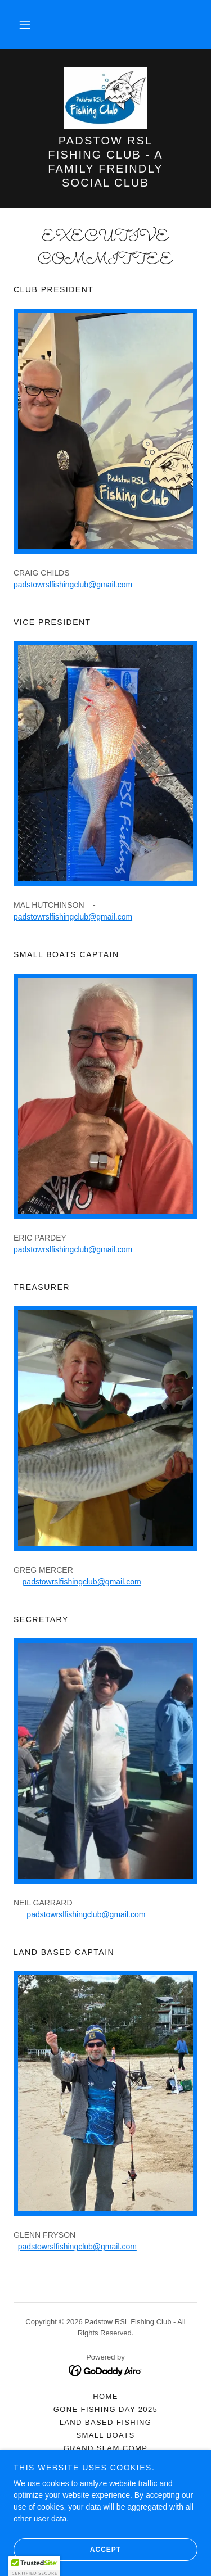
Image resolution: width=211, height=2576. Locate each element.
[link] (105, 98)
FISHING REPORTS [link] (105, 2474)
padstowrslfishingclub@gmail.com (73, 584)
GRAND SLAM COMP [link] (105, 2448)
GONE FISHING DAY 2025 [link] (105, 2409)
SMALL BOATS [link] (105, 2435)
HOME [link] (105, 2396)
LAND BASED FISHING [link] (106, 2422)
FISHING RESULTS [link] (105, 2461)
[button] (25, 24)
